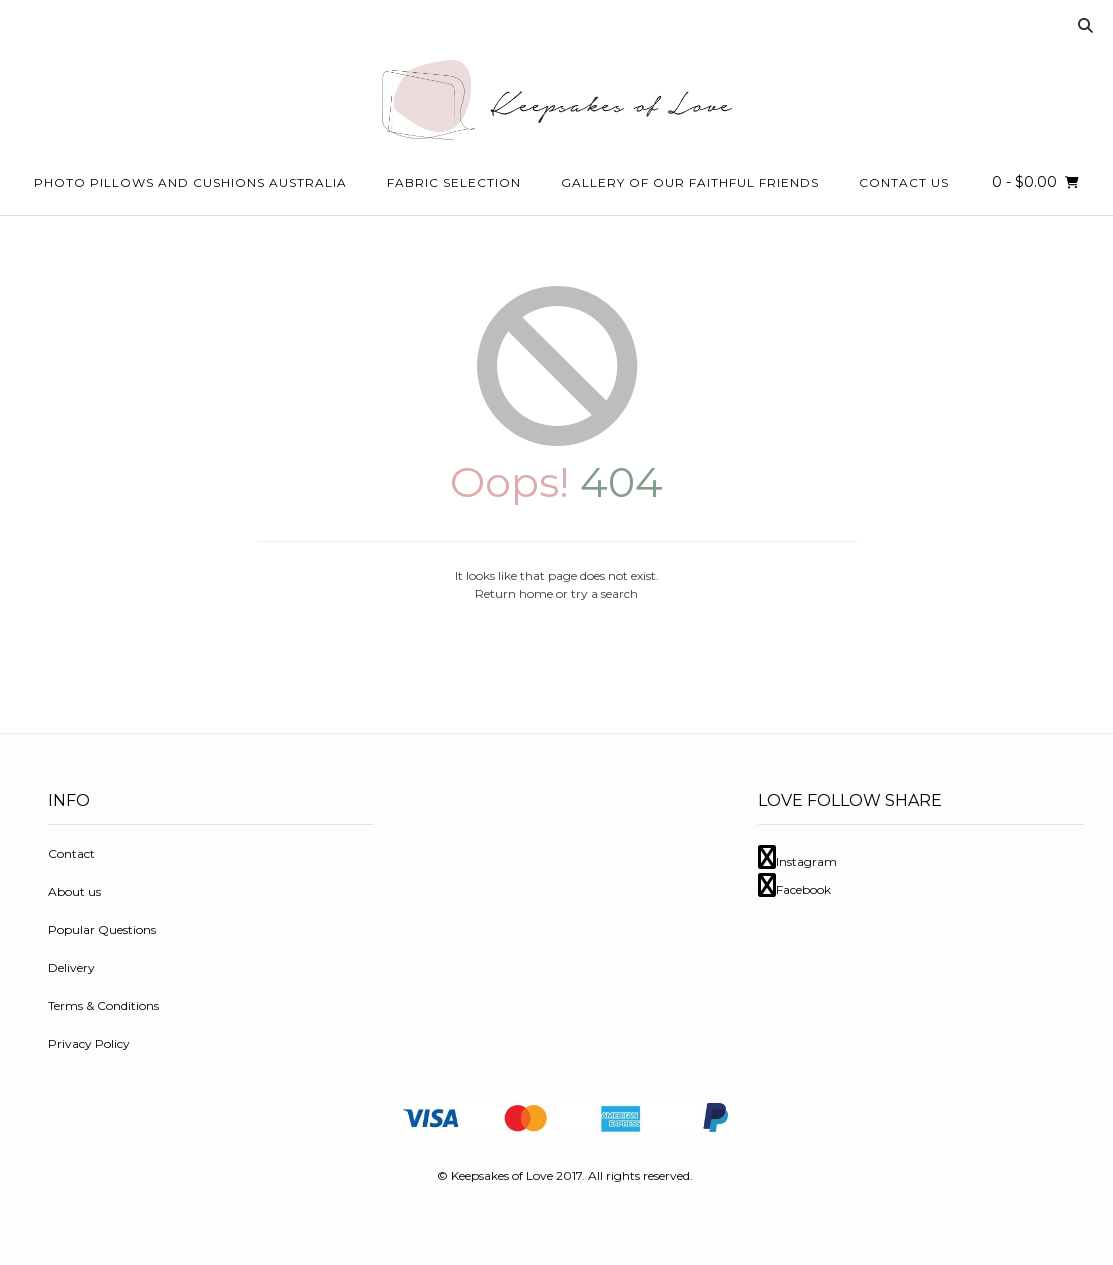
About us (74, 891)
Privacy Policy (89, 1043)
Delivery (71, 967)
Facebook (794, 889)
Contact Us (904, 182)
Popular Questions (102, 929)
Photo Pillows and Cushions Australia (190, 182)
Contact (71, 853)
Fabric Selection (454, 182)
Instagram (797, 861)
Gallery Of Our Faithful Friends (690, 182)
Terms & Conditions (103, 1005)
